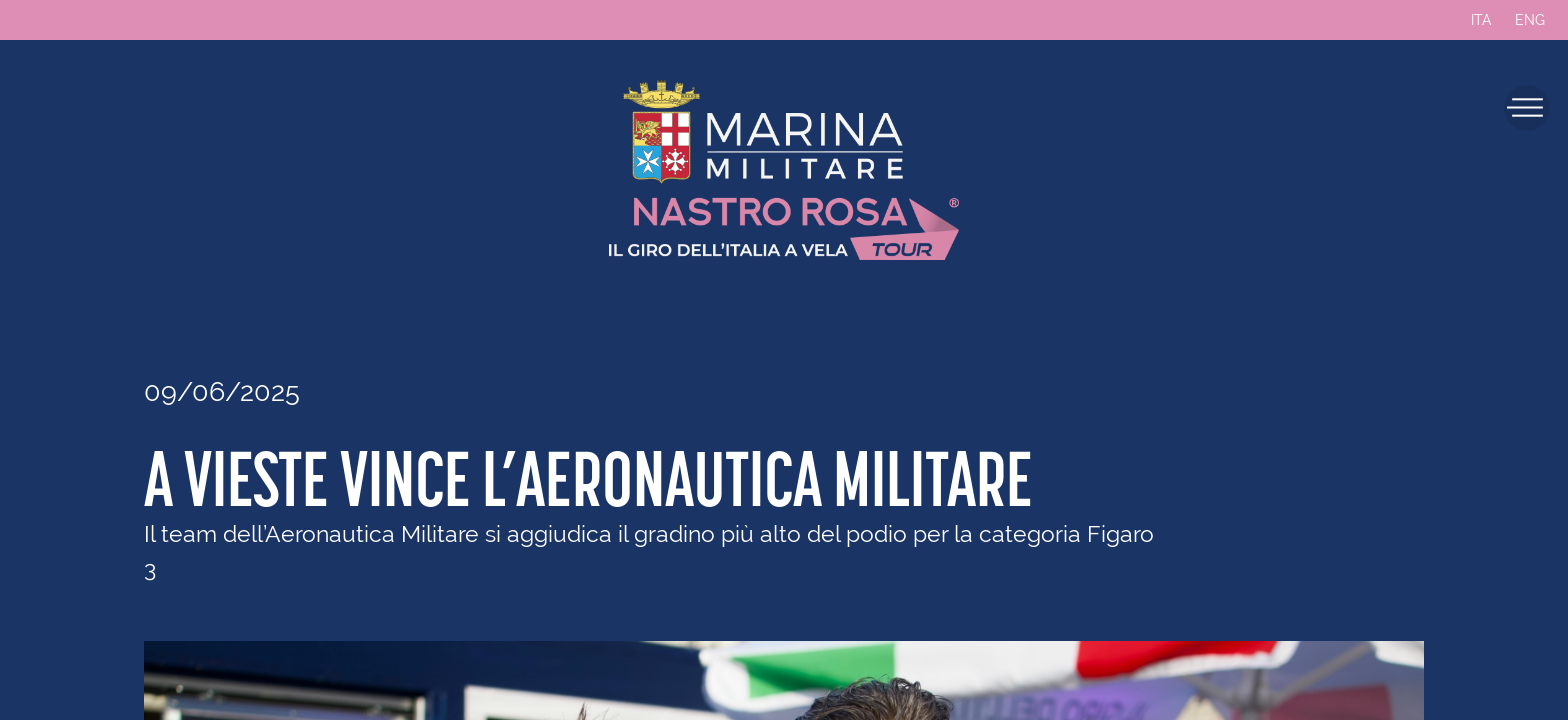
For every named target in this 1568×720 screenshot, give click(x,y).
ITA (1481, 20)
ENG (1530, 20)
